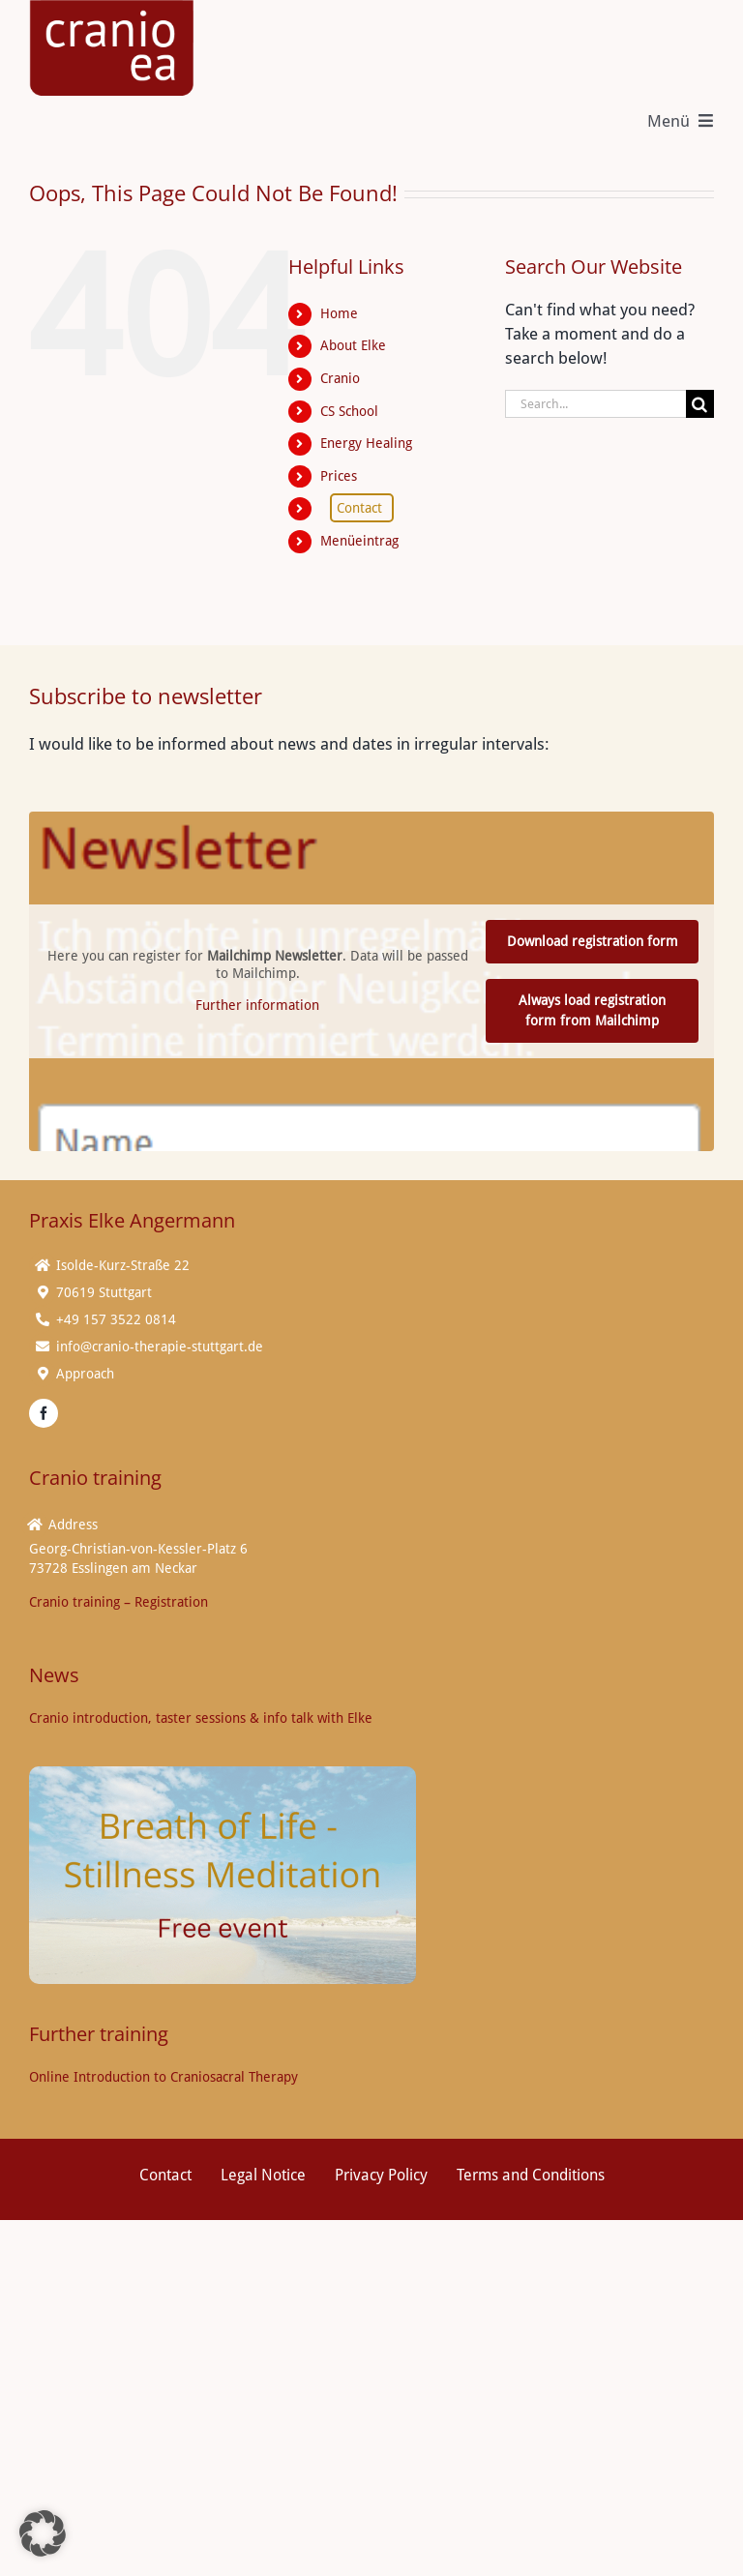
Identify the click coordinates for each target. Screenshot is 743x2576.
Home (339, 313)
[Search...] (595, 404)
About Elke (353, 345)
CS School (349, 410)
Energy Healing (366, 443)
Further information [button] (257, 1005)
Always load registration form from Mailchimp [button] (592, 1010)
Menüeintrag (359, 540)
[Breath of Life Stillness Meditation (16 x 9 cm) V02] (222, 1774)
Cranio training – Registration (118, 1602)
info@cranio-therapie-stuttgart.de (159, 1346)
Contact (359, 508)
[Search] (700, 404)
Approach (85, 1373)
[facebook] (43, 1413)
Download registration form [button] (592, 941)
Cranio (340, 378)
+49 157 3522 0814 (116, 1319)
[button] (42, 2533)
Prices (338, 476)
